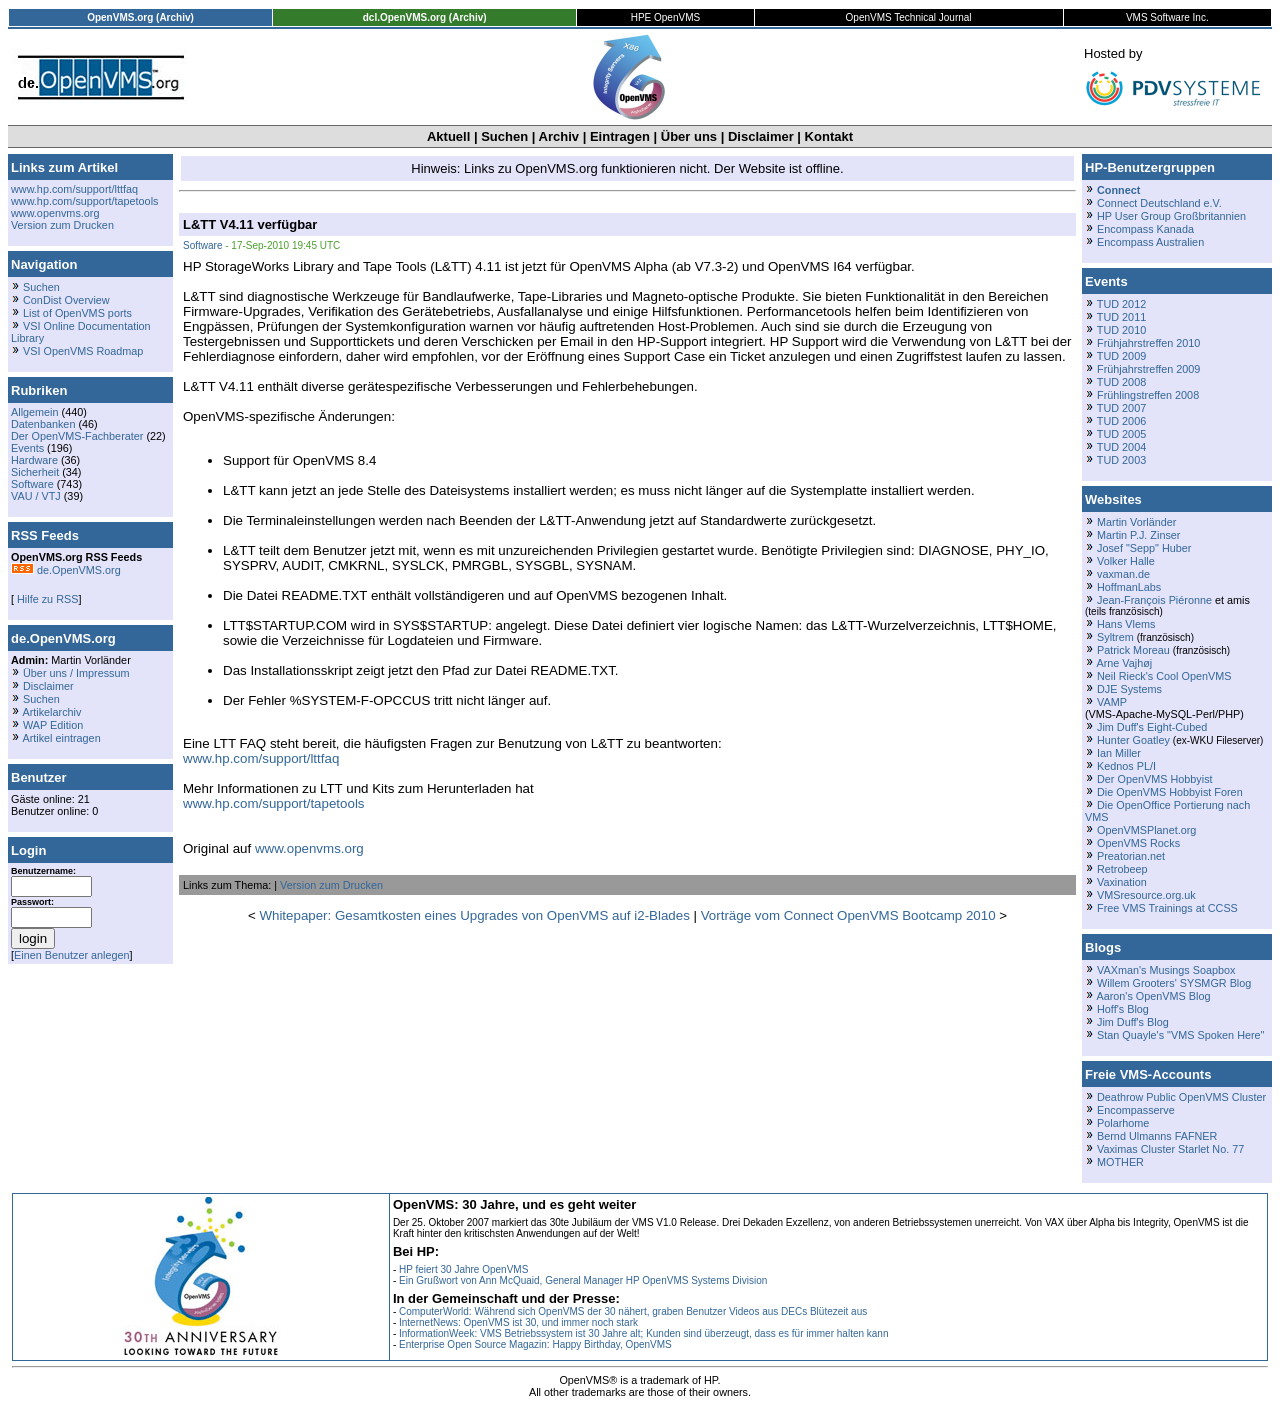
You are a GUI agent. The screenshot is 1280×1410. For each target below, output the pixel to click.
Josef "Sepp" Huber (1144, 548)
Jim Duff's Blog (1133, 1022)
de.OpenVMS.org (66, 570)
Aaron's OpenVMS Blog (1153, 996)
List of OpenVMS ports (77, 313)
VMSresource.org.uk (1146, 895)
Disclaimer (761, 136)
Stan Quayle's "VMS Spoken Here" (1180, 1035)
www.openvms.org (55, 213)
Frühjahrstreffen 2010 (1148, 343)
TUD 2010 (1121, 330)
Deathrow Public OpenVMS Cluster (1181, 1097)
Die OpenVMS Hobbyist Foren (1170, 792)
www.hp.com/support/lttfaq (74, 189)
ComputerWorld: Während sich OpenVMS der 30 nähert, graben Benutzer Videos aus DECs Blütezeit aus (633, 1311)
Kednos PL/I (1126, 766)
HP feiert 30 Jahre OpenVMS (463, 1269)
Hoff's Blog (1123, 1009)
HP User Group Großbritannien (1171, 216)
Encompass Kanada (1145, 229)
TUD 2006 (1121, 421)
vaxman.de (1123, 574)
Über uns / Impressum (76, 673)
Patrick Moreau (1133, 650)
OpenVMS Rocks (1138, 843)
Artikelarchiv (51, 712)
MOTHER (1120, 1162)
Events (27, 448)
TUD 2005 (1121, 434)
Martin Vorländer (1136, 522)
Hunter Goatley (1133, 740)
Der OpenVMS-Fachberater (77, 436)
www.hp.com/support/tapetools (84, 201)
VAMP (1112, 702)
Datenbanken (43, 424)
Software (32, 484)
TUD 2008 (1121, 382)
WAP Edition (53, 725)
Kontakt (829, 136)
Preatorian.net (1131, 856)
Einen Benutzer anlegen (72, 955)
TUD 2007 (1121, 408)
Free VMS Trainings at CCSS (1167, 908)
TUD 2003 (1121, 460)
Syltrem (1115, 637)
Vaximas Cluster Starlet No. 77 (1170, 1149)
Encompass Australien (1150, 242)
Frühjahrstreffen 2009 (1148, 369)
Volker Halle (1126, 561)
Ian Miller (1119, 753)
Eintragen (620, 136)
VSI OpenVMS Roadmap (83, 351)
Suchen (504, 136)
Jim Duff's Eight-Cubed (1152, 727)
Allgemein (35, 412)
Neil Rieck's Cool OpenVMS (1164, 676)
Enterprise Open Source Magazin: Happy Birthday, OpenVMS (535, 1344)
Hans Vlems (1126, 624)
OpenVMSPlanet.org (1146, 830)
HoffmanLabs (1129, 587)
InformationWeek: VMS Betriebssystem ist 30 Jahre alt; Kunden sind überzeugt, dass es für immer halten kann (644, 1333)
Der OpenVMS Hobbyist (1155, 779)
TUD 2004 (1121, 447)
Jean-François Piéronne (1154, 600)
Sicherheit (35, 472)
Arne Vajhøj (1124, 663)
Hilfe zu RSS (46, 599)
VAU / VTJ (36, 496)
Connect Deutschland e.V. (1159, 203)
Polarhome (1123, 1123)
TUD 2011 (1121, 317)
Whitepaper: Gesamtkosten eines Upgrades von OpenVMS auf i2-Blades (474, 915)
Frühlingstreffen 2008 (1148, 395)
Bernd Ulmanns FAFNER (1157, 1136)
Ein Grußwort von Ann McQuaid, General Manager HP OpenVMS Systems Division (583, 1280)
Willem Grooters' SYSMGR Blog (1174, 983)
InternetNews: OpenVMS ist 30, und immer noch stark (518, 1322)
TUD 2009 (1121, 356)
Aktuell (448, 136)
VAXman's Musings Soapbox (1166, 970)
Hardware (34, 460)
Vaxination (1122, 882)
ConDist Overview (66, 300)
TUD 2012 (1121, 304)
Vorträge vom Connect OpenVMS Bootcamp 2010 (848, 915)
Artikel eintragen (61, 738)
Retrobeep (1122, 869)
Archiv (559, 136)
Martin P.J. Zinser (1138, 535)
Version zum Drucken (62, 225)
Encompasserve (1136, 1110)
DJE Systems (1129, 689)
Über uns (689, 136)
